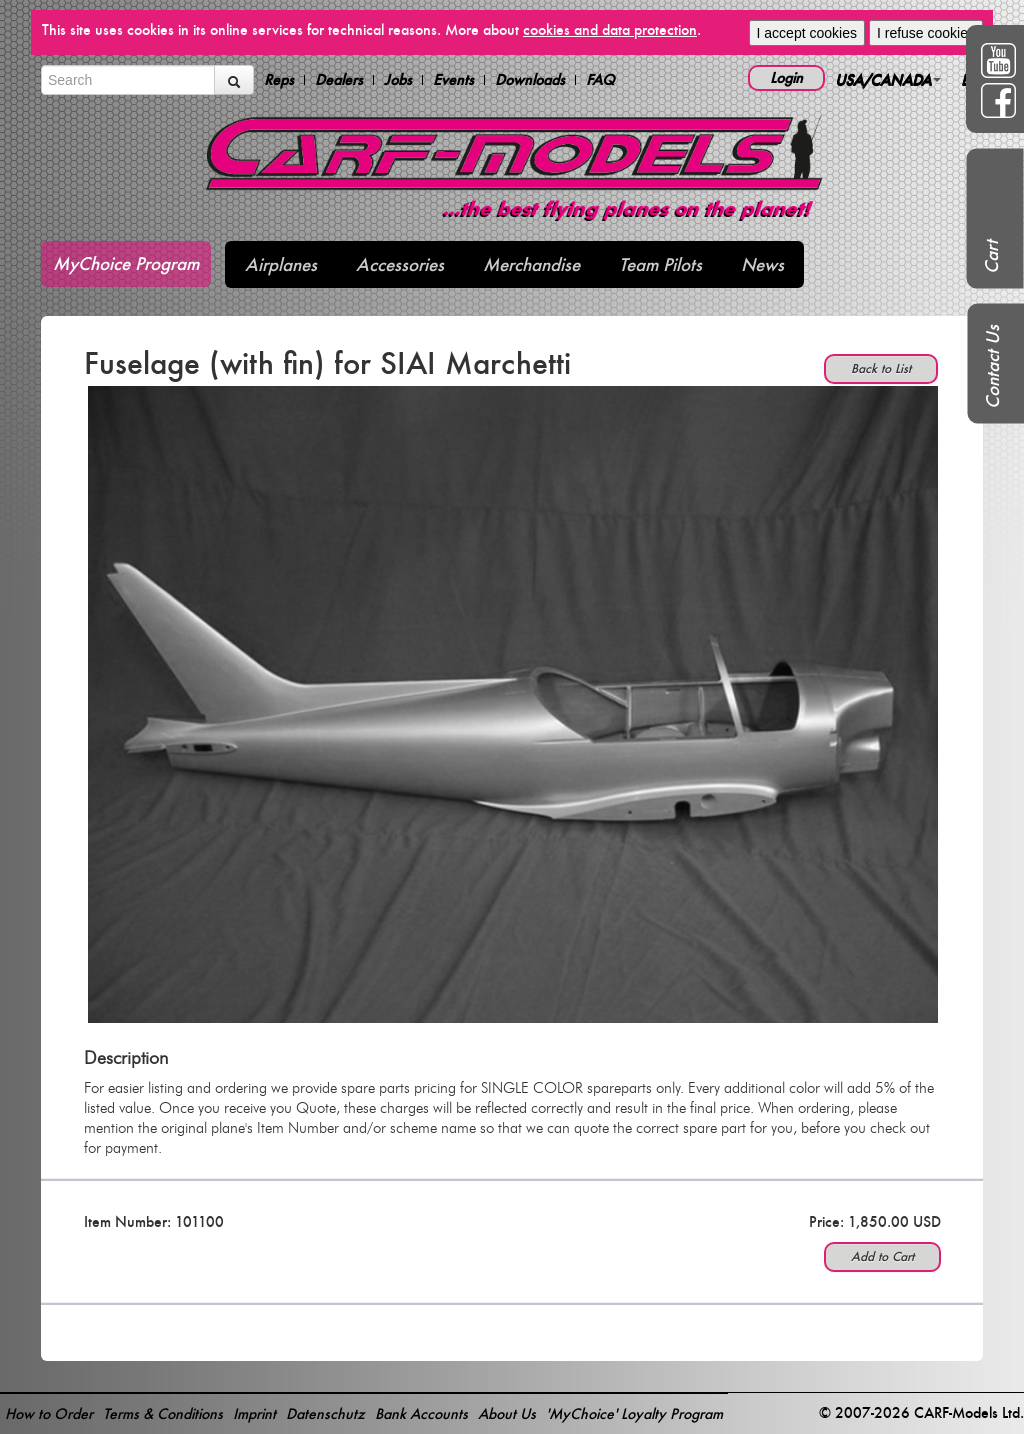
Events (453, 80)
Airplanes (281, 264)
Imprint (254, 1413)
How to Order (49, 1413)
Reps (279, 80)
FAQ (600, 80)
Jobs (398, 80)
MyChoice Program (126, 263)
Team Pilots (660, 264)
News (762, 264)
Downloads (530, 80)
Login (786, 77)
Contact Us (992, 367)
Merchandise (531, 264)
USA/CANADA (888, 79)
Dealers (339, 80)
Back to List (881, 368)
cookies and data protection (610, 29)
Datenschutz (325, 1413)
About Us (507, 1413)
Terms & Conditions (163, 1413)
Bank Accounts (421, 1413)
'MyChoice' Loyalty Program (634, 1413)
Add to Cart (882, 1256)
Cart (991, 257)
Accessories (400, 264)
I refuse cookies (926, 33)
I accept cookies (807, 33)
